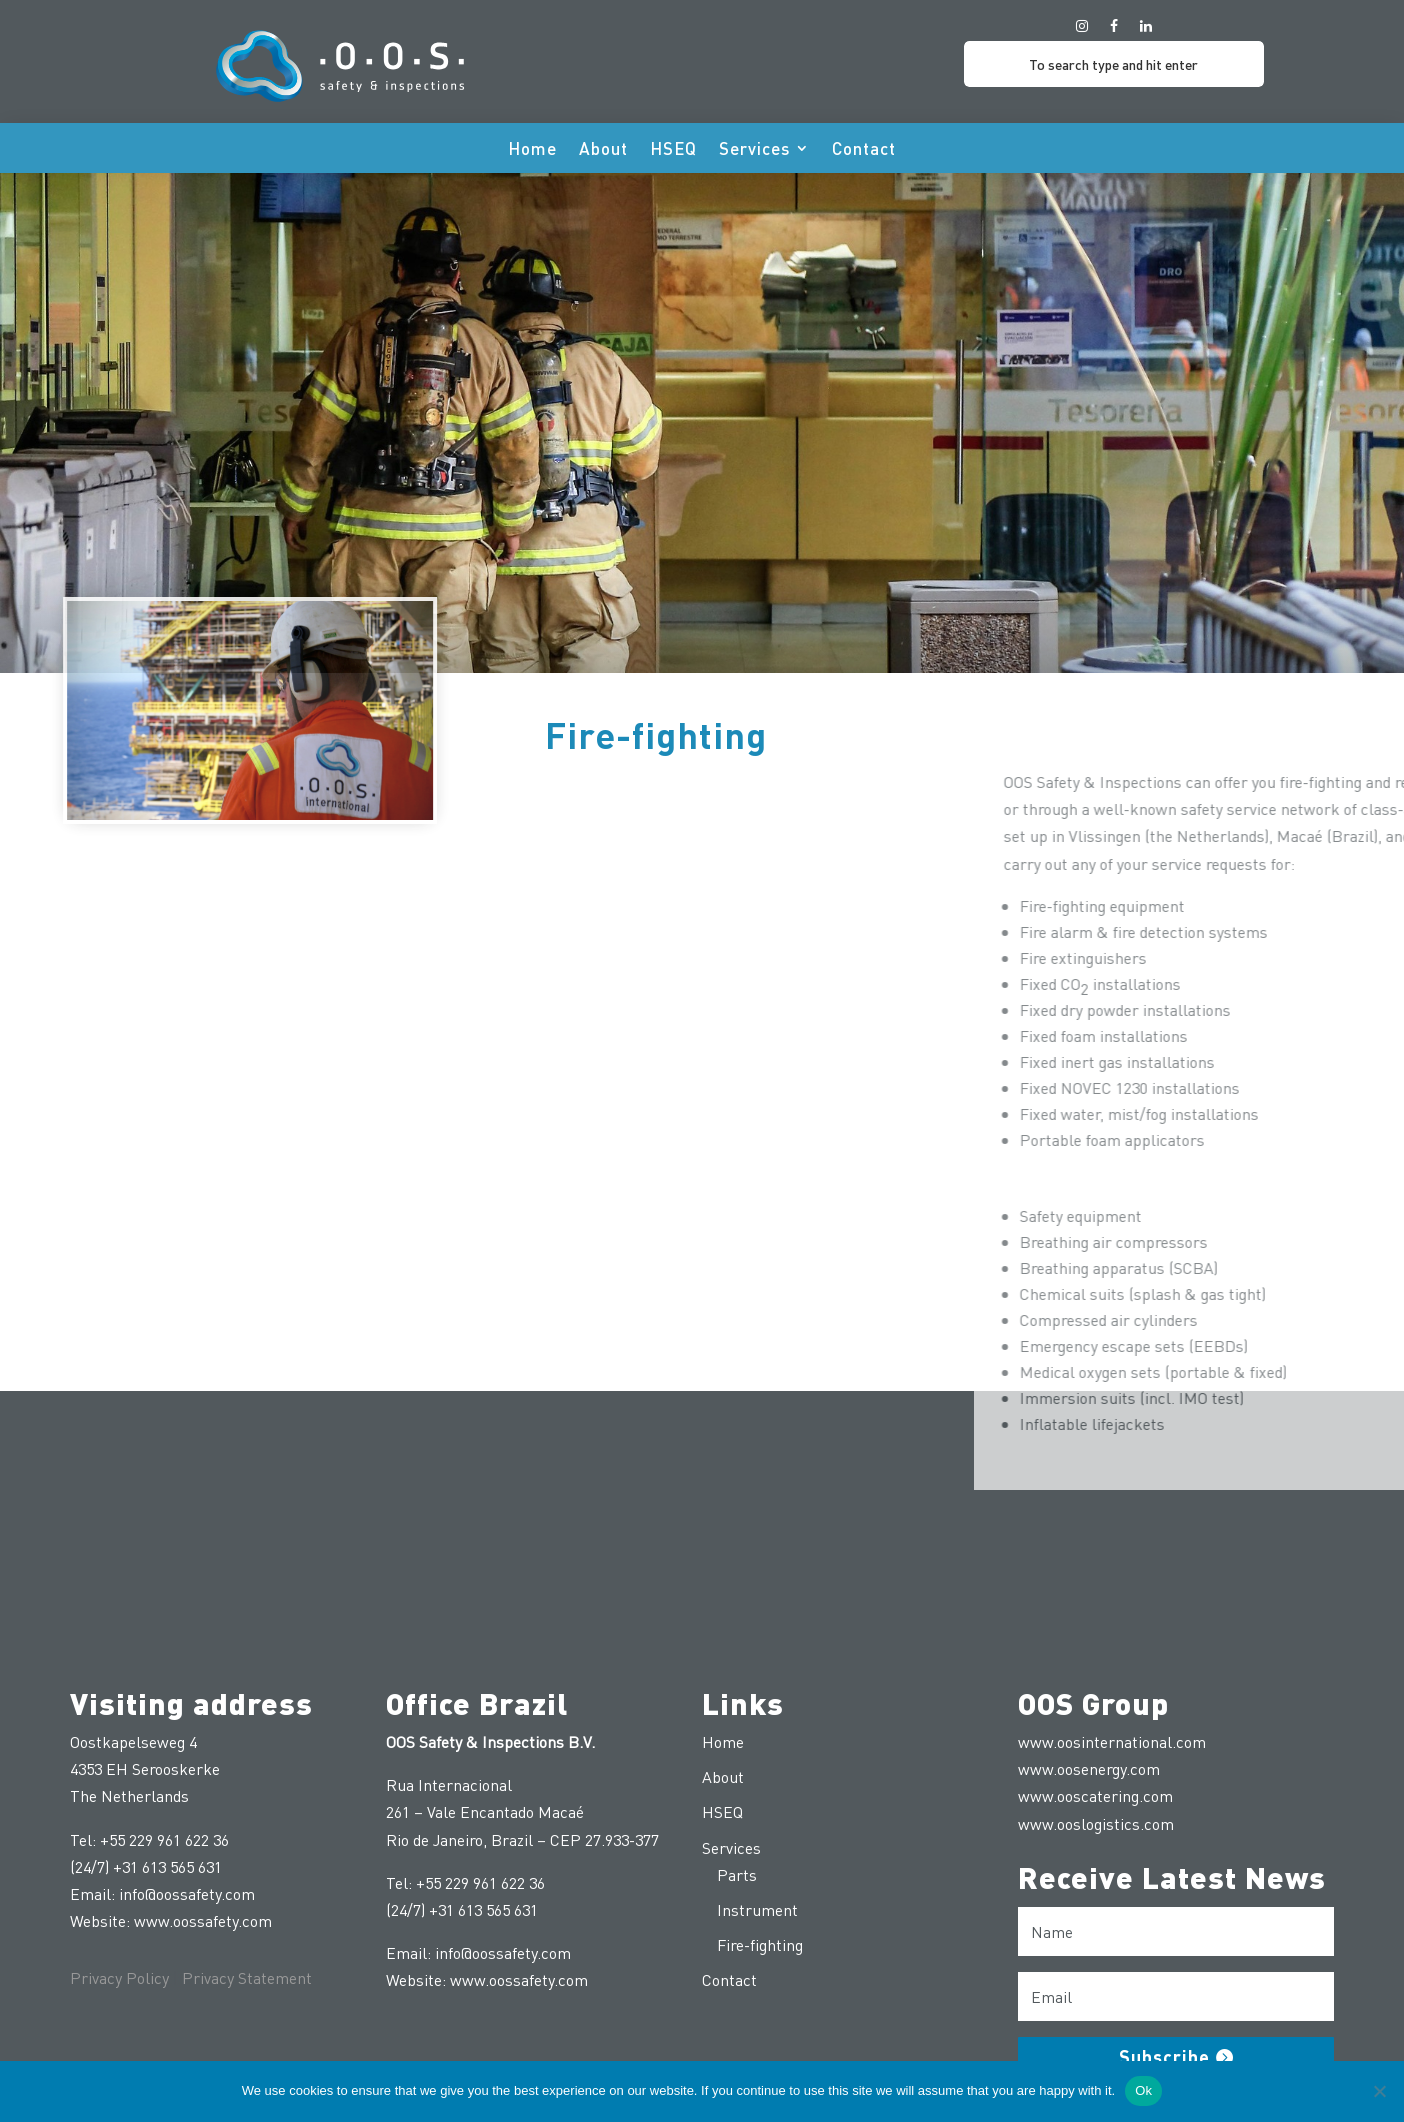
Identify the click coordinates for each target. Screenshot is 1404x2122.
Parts (737, 1874)
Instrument (757, 1909)
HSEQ (673, 150)
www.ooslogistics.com (1096, 1823)
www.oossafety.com (203, 1920)
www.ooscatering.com (1095, 1795)
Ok (1143, 2090)
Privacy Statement (247, 1977)
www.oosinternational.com (1112, 1741)
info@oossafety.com (187, 1893)
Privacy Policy (119, 1977)
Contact (864, 150)
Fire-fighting (760, 1944)
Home (532, 150)
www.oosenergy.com (1089, 1768)
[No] (1379, 2091)
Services (754, 150)
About (603, 150)
